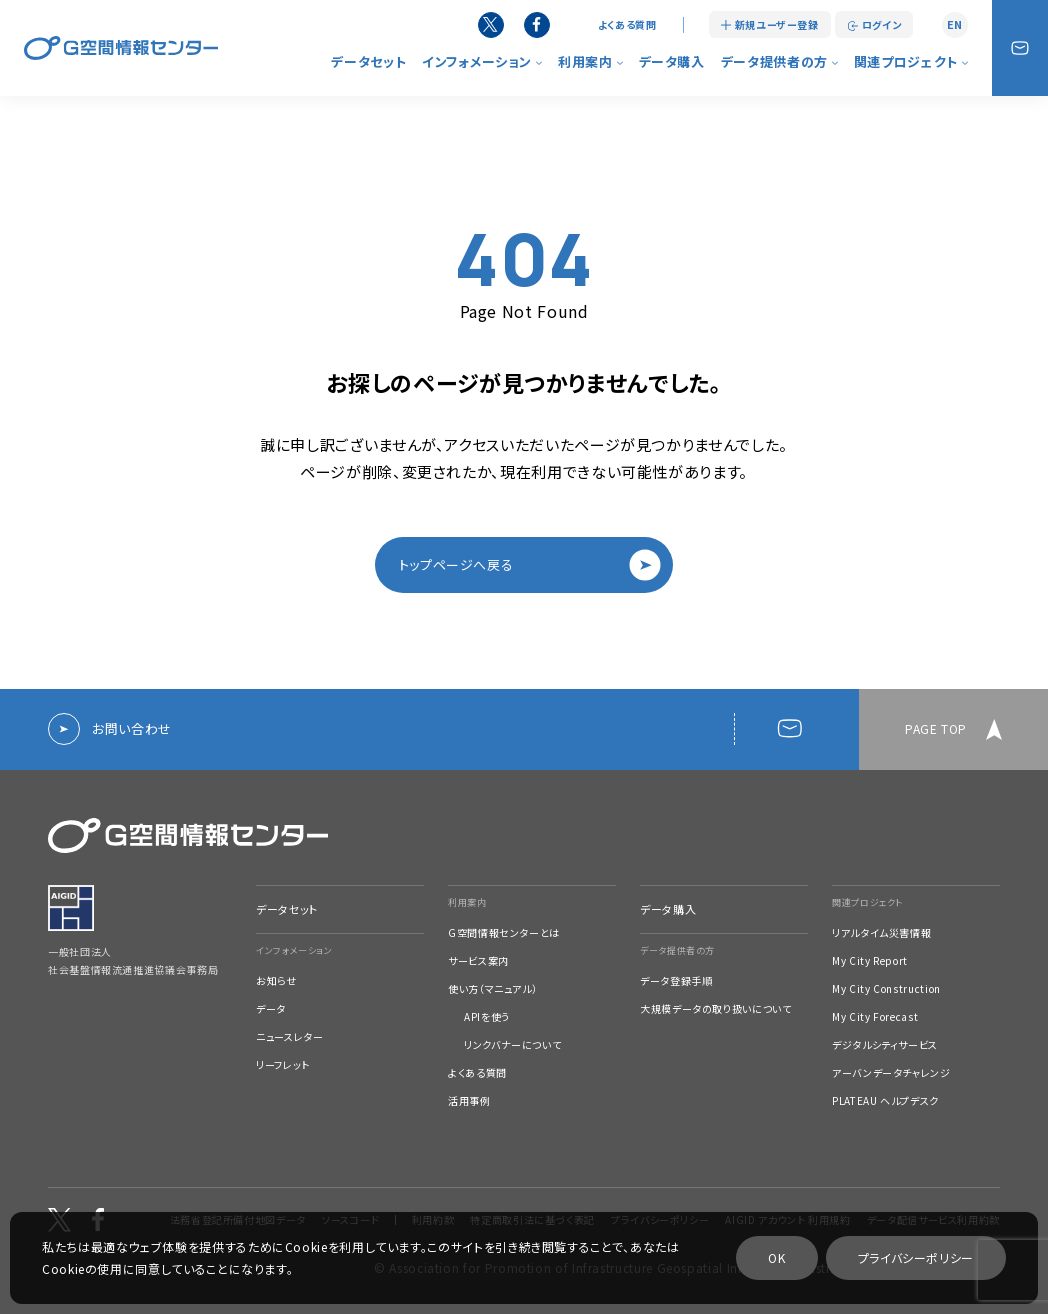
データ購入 (672, 61)
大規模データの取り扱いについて (716, 1009)
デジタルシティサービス (885, 1045)
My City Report (870, 961)
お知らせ (276, 981)
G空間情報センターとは (504, 933)
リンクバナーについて (512, 1045)
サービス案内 (478, 961)
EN (955, 24)
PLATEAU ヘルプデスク (885, 1101)
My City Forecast (875, 1017)
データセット (368, 61)
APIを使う (487, 1017)
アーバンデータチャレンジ (891, 1073)
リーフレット (283, 1065)
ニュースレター (289, 1037)
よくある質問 (627, 25)
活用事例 (469, 1101)
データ (271, 1009)
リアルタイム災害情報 (881, 933)
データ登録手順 (676, 981)
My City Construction (886, 989)
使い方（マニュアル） (492, 989)
